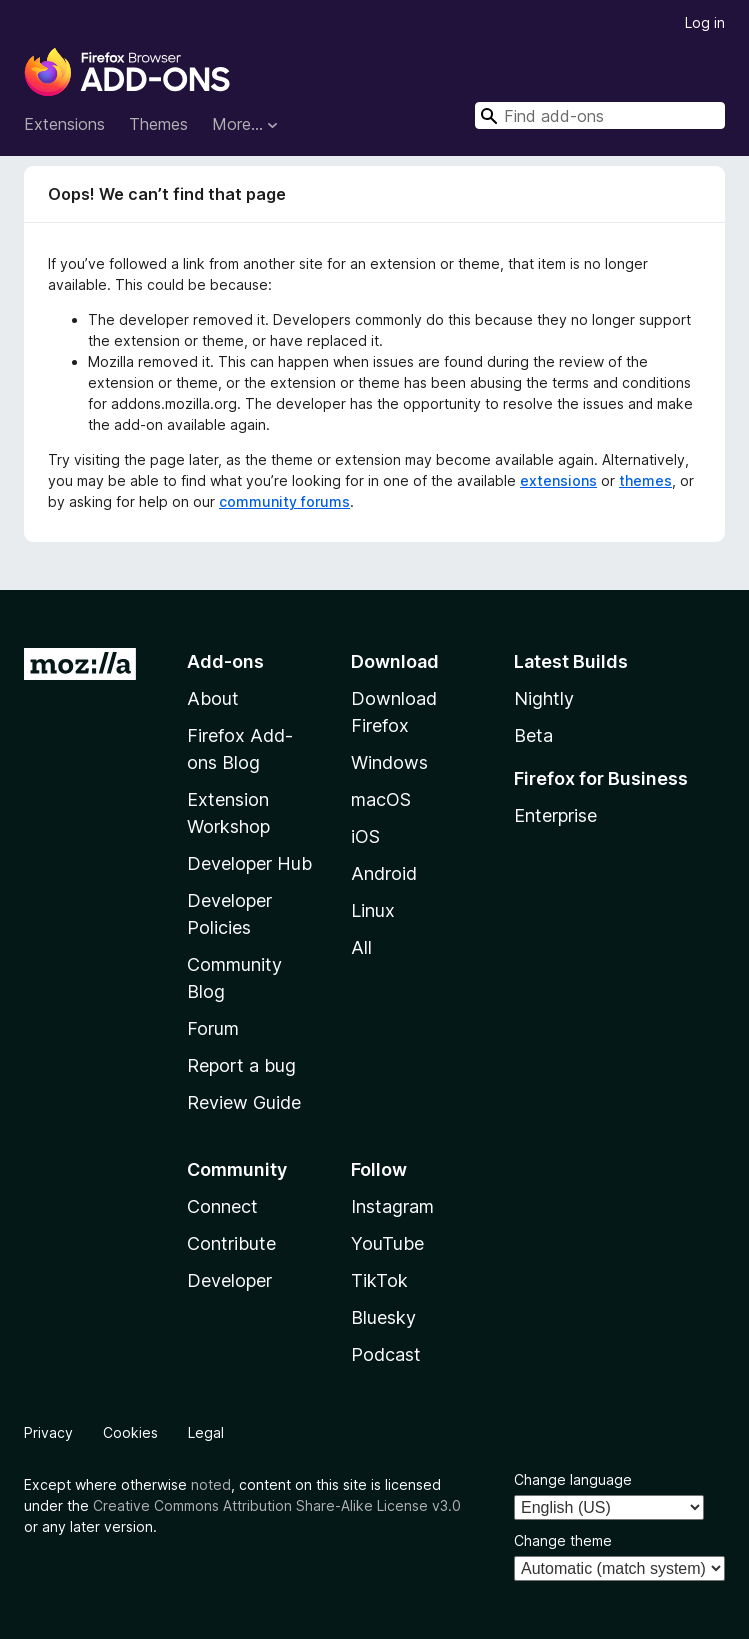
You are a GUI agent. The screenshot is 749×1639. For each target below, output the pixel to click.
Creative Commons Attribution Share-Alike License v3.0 (277, 1505)
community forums (284, 501)
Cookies (130, 1432)
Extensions (64, 124)
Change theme (563, 1540)
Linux (373, 910)
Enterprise (555, 815)
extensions (558, 480)
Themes (158, 124)
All (361, 947)
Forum (213, 1028)
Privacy (48, 1432)
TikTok (379, 1280)
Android (384, 873)
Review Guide (244, 1102)
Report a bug (241, 1065)
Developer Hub (249, 863)
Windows (389, 762)
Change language (573, 1479)
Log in (705, 22)
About (213, 698)
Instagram (392, 1206)
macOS (381, 799)
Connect (222, 1206)
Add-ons (225, 661)
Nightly (544, 698)
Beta (533, 735)
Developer (229, 1280)
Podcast (386, 1354)
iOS (365, 836)
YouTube (387, 1243)
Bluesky (383, 1317)
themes (645, 480)
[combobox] (600, 115)
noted (211, 1484)
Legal (206, 1432)
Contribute (231, 1243)
